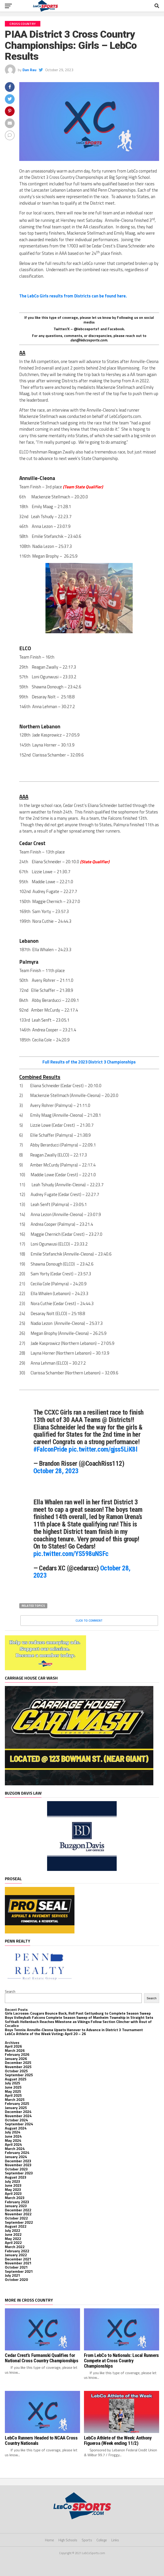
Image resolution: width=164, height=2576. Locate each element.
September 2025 (19, 2075)
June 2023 (13, 2185)
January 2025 (16, 2107)
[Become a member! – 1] (45, 1669)
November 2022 (18, 2214)
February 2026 (17, 2054)
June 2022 (13, 2234)
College (101, 2540)
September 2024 (19, 2124)
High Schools (67, 2540)
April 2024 (13, 2144)
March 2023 (15, 2197)
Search (10, 1991)
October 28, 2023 (56, 1471)
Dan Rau (29, 70)
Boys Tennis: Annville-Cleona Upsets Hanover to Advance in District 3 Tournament (74, 2030)
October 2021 (16, 2267)
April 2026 (13, 2046)
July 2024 (12, 2132)
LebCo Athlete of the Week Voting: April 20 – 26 (45, 2033)
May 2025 (13, 2091)
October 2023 (16, 2169)
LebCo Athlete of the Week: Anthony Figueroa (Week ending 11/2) (118, 2440)
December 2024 (18, 2111)
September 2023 (19, 2173)
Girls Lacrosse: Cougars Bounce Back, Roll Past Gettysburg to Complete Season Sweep (78, 2013)
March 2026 (15, 2050)
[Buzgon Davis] (82, 1869)
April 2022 (13, 2242)
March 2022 (15, 2246)
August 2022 (15, 2226)
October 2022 (16, 2218)
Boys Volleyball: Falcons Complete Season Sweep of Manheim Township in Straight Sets (79, 2017)
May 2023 (13, 2189)
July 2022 (12, 2230)
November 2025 (18, 2066)
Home (49, 2540)
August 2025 (15, 2079)
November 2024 (18, 2116)
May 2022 (13, 2238)
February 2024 (17, 2152)
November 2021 (18, 2263)
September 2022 (19, 2222)
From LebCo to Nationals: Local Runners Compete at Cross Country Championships (121, 2361)
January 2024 (16, 2156)
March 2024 (15, 2148)
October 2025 (16, 2071)
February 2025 (17, 2103)
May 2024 (13, 2140)
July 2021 (12, 2275)
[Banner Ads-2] (79, 1784)
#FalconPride (50, 1449)
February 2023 (17, 2202)
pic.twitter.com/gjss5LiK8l (103, 1449)
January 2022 (16, 2255)
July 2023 (12, 2181)
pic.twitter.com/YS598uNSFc (71, 1554)
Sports (87, 2540)
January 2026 (16, 2058)
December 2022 (18, 2210)
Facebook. (116, 329)
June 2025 (13, 2087)
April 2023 (13, 2193)
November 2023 (18, 2165)
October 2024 (16, 2120)
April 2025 (13, 2095)
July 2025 (12, 2083)
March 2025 (15, 2099)
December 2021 (18, 2259)
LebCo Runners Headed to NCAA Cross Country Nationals (41, 2440)
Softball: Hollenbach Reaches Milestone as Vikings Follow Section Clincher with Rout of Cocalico (78, 2024)
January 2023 (16, 2206)
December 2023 (18, 2161)
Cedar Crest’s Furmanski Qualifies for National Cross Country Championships (41, 2358)
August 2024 (15, 2128)
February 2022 (17, 2251)
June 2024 (13, 2136)
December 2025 (18, 2062)
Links (115, 2540)
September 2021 (19, 2271)
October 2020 (16, 2279)
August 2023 (15, 2177)
